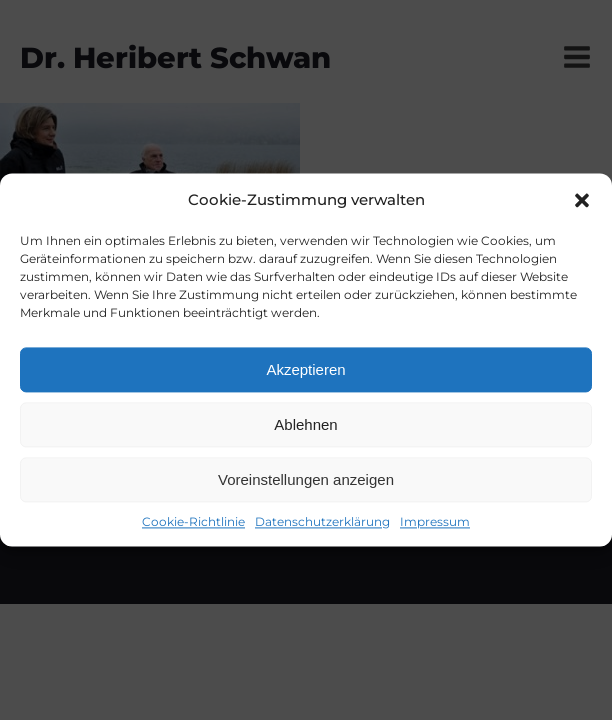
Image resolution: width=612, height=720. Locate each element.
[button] (582, 200)
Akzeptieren (305, 369)
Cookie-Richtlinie (193, 521)
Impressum (435, 521)
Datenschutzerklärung (322, 521)
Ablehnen (305, 424)
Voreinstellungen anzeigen (306, 479)
